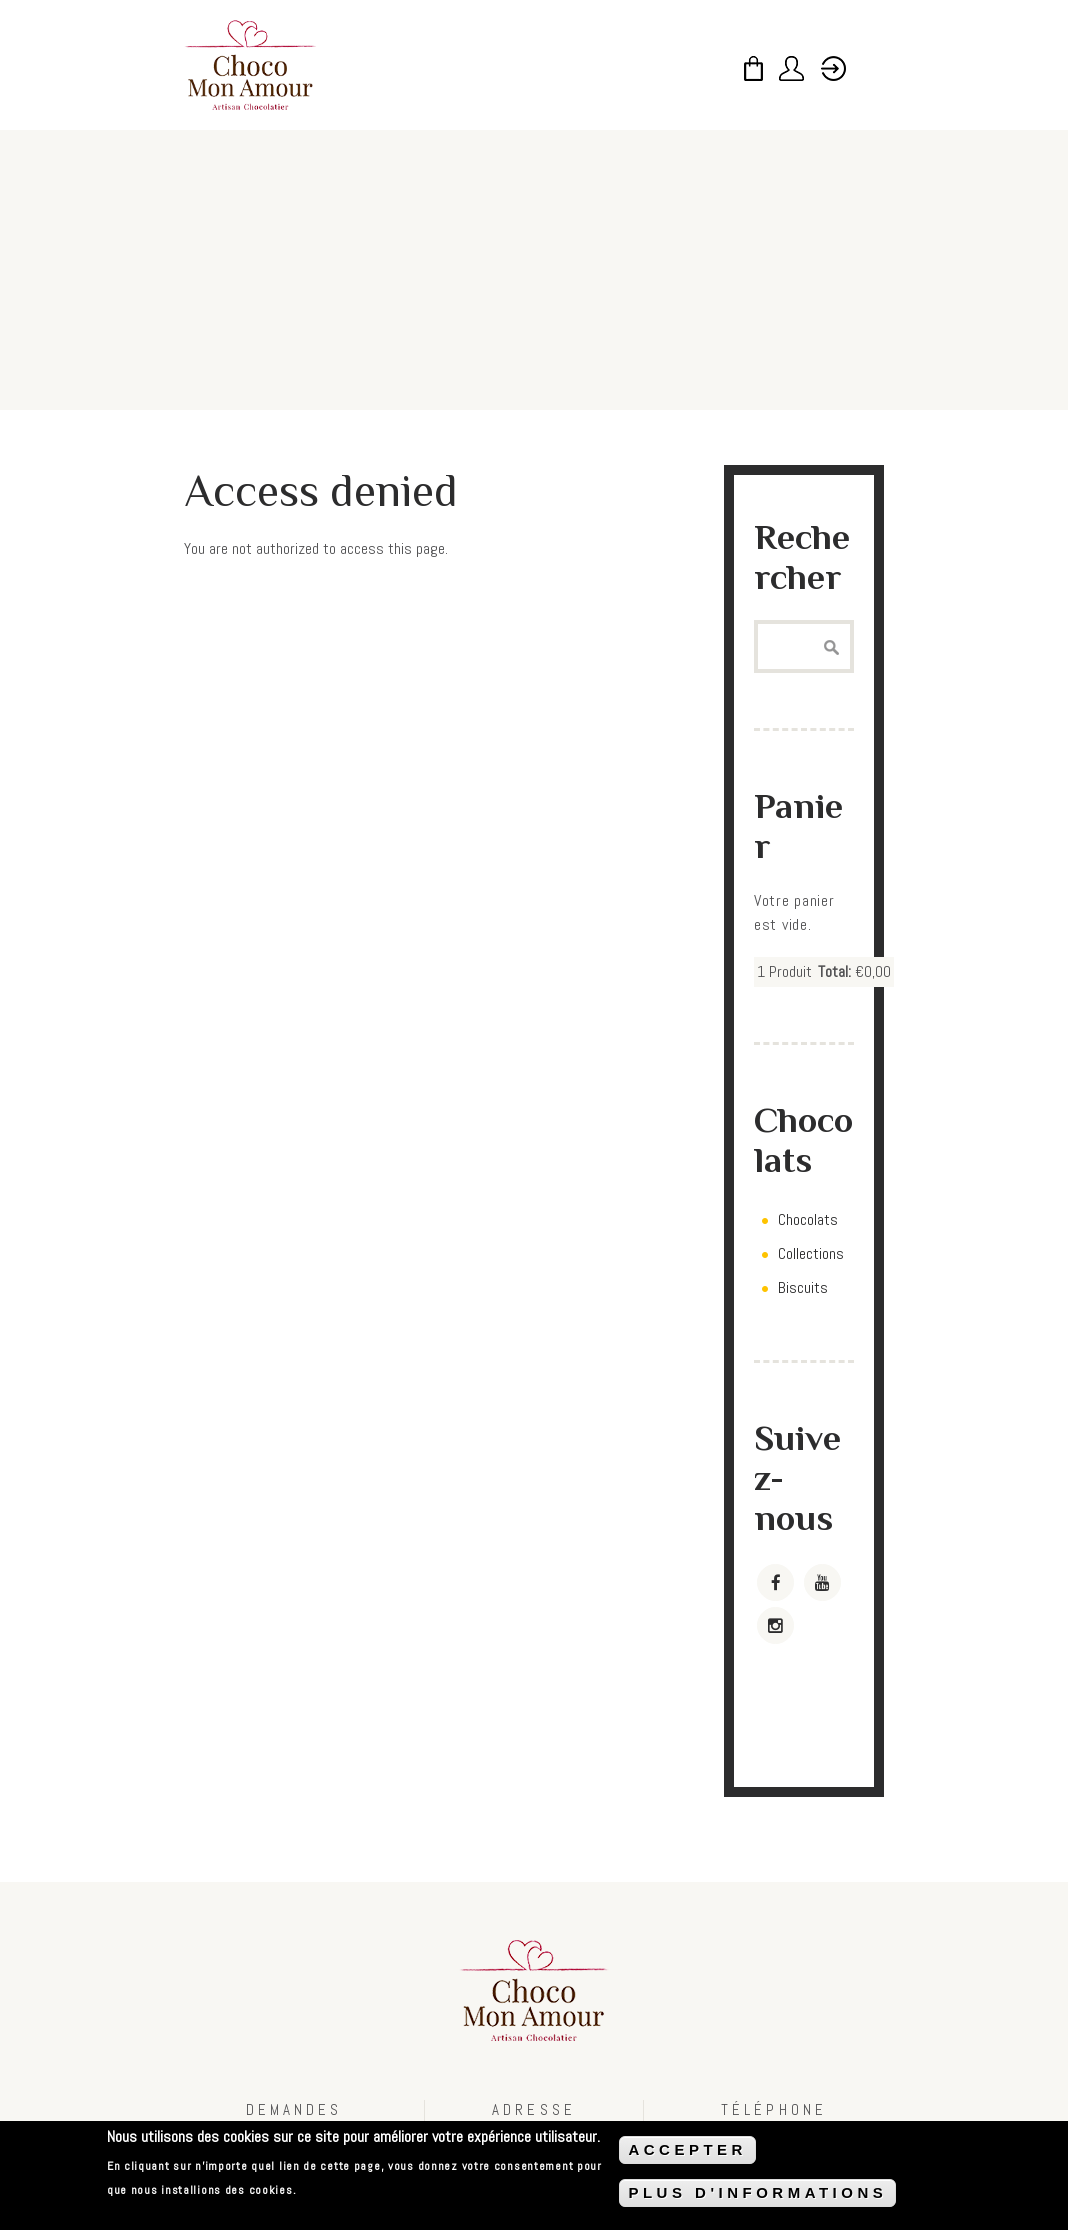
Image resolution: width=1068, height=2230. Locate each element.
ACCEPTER (687, 2150)
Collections (811, 1253)
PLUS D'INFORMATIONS (757, 2193)
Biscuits (803, 1287)
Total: (834, 971)
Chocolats (808, 1219)
